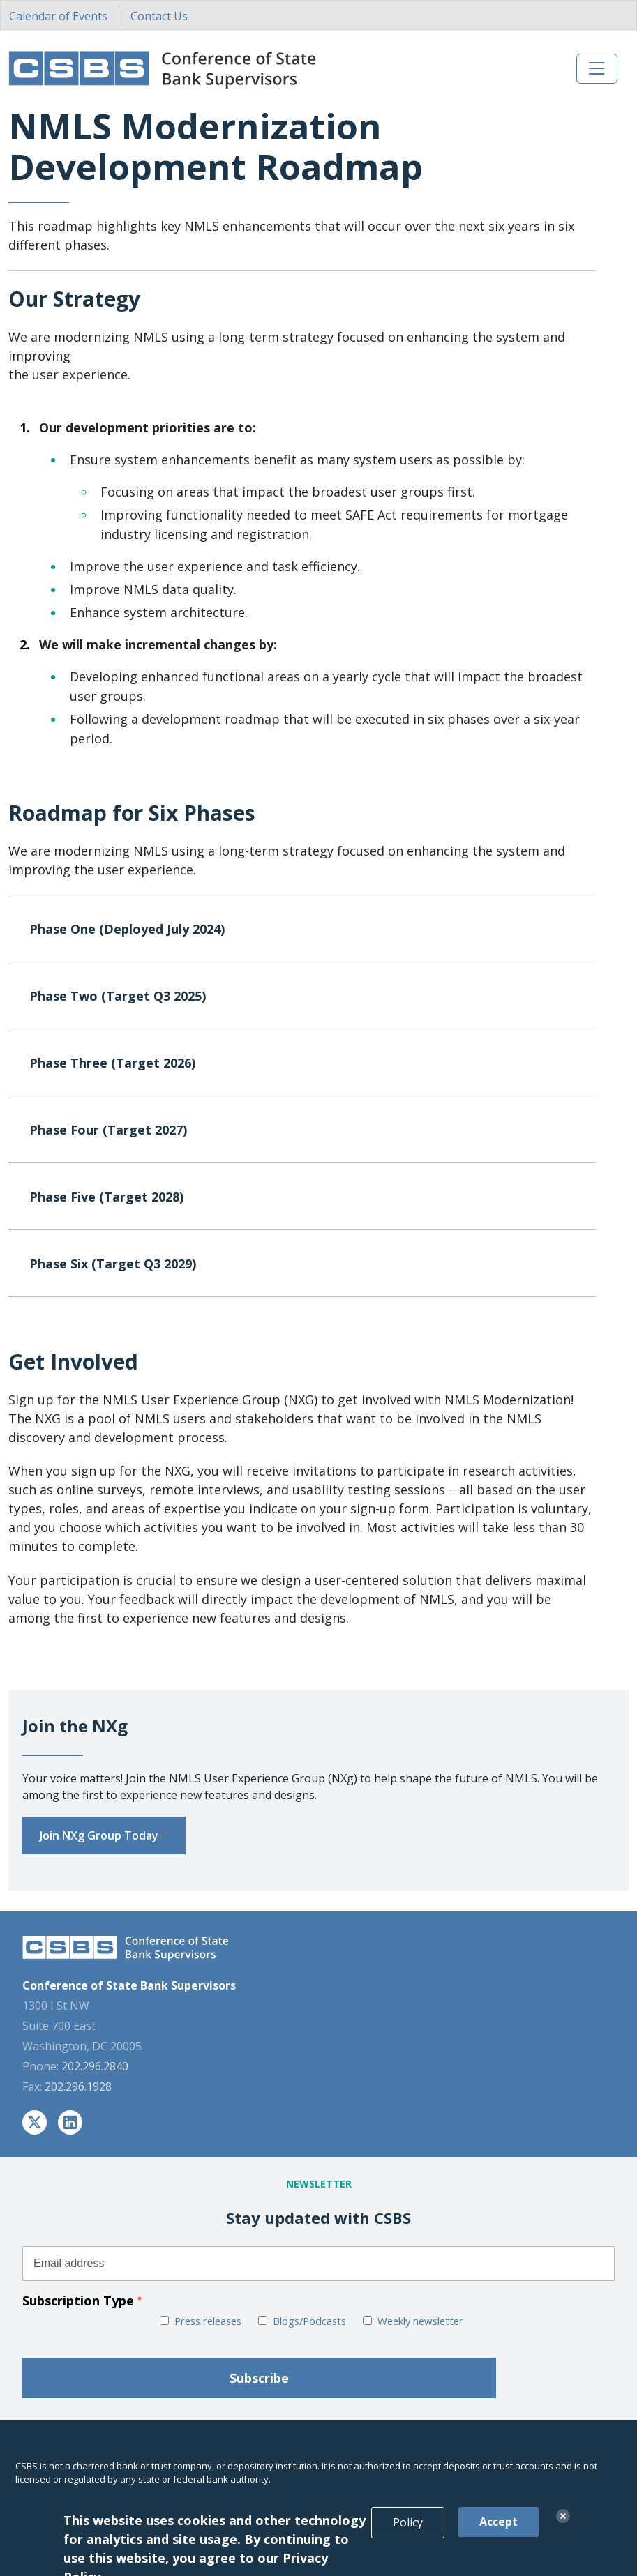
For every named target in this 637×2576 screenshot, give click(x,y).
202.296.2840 (94, 2066)
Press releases (207, 2321)
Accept (498, 2539)
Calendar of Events (58, 16)
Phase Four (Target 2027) (308, 1134)
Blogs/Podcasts (309, 2321)
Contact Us (159, 16)
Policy (408, 2540)
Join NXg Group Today (104, 1835)
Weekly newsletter (420, 2321)
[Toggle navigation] (596, 69)
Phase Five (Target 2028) (308, 1201)
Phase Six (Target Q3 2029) (308, 1268)
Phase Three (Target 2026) (308, 1067)
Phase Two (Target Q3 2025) (308, 1000)
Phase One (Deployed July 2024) (308, 933)
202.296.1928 (78, 2086)
